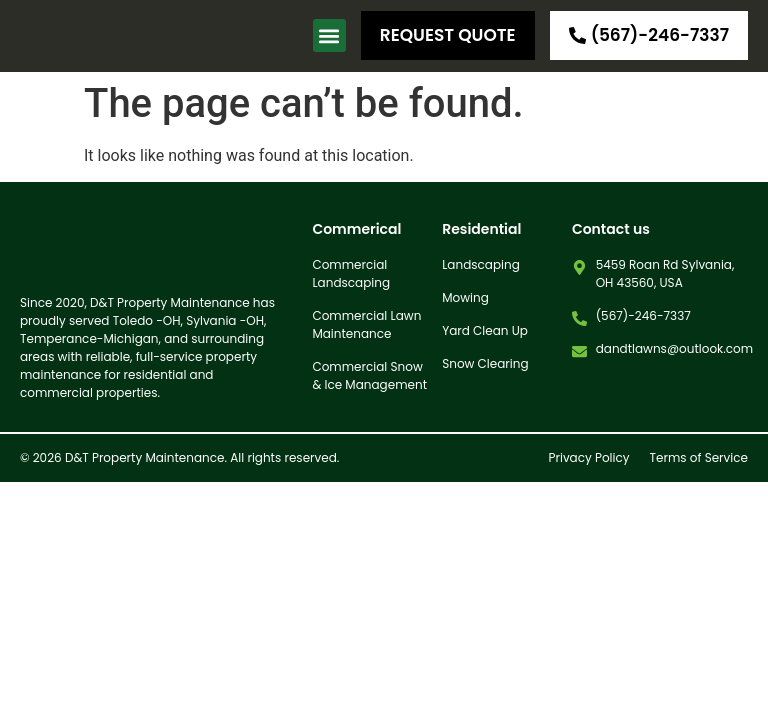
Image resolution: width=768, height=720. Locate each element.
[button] (329, 35)
